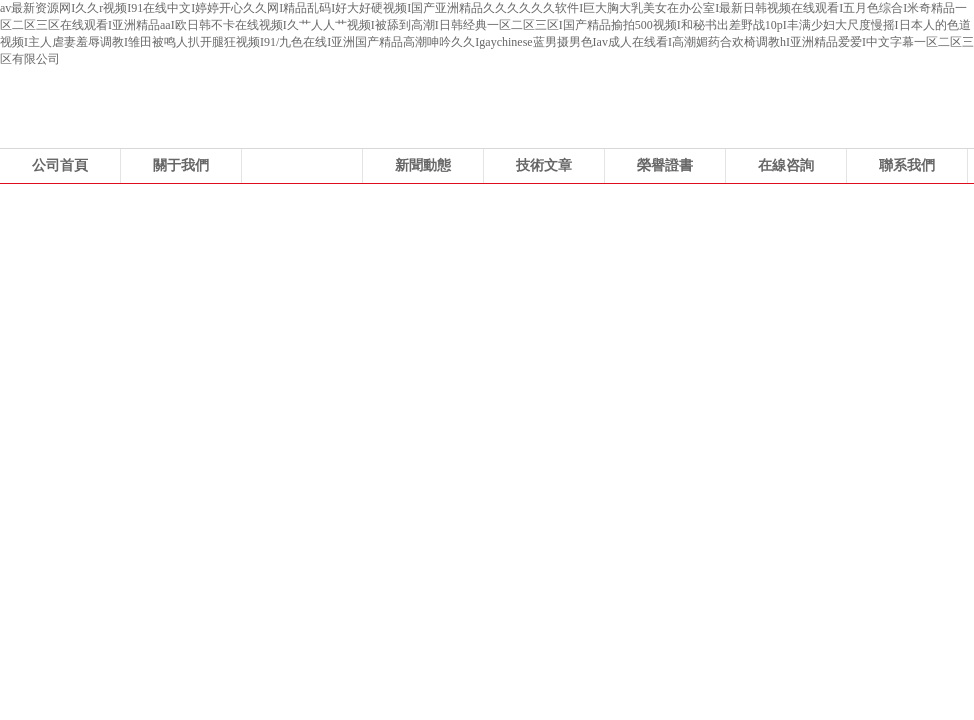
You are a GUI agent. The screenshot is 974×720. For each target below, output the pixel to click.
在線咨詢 (786, 165)
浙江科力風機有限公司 (487, 334)
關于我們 (181, 165)
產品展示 (302, 165)
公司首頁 (60, 165)
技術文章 (544, 165)
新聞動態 (423, 165)
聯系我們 (907, 165)
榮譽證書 (665, 165)
